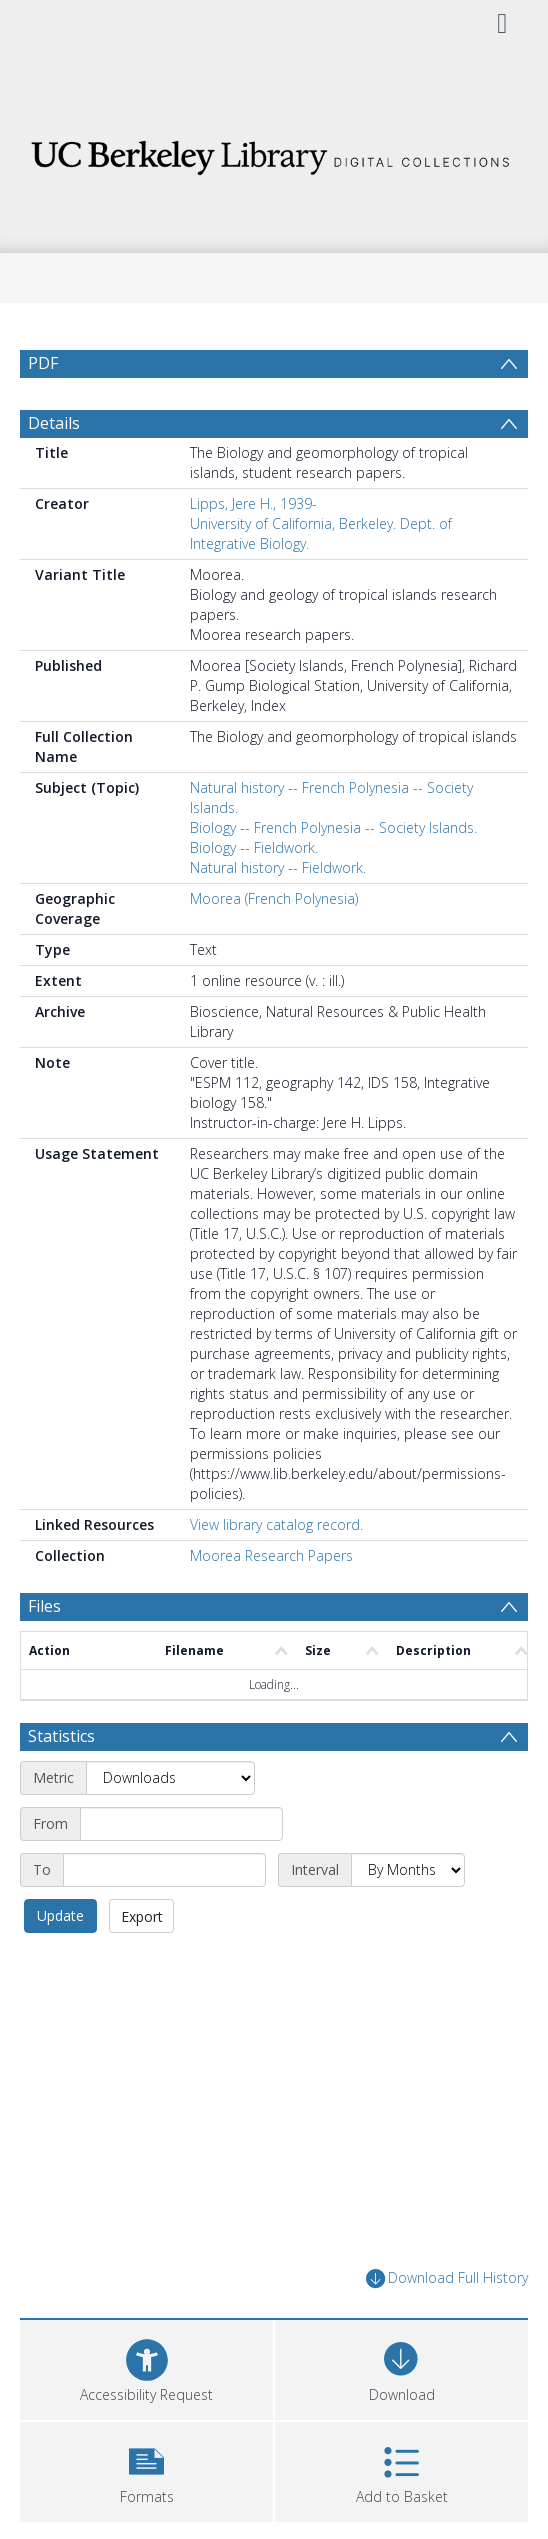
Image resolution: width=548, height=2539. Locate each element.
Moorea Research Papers (271, 1555)
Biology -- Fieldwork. (254, 847)
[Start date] (181, 1824)
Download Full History (447, 2278)
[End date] (164, 1870)
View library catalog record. (276, 1524)
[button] (146, 2469)
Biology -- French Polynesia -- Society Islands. (333, 827)
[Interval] (408, 1870)
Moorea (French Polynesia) (274, 898)
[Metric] (170, 1778)
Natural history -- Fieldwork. (278, 867)
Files (44, 1606)
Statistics (61, 1736)
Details (54, 423)
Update (60, 1915)
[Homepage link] (274, 152)
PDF (43, 363)
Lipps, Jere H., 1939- (253, 503)
